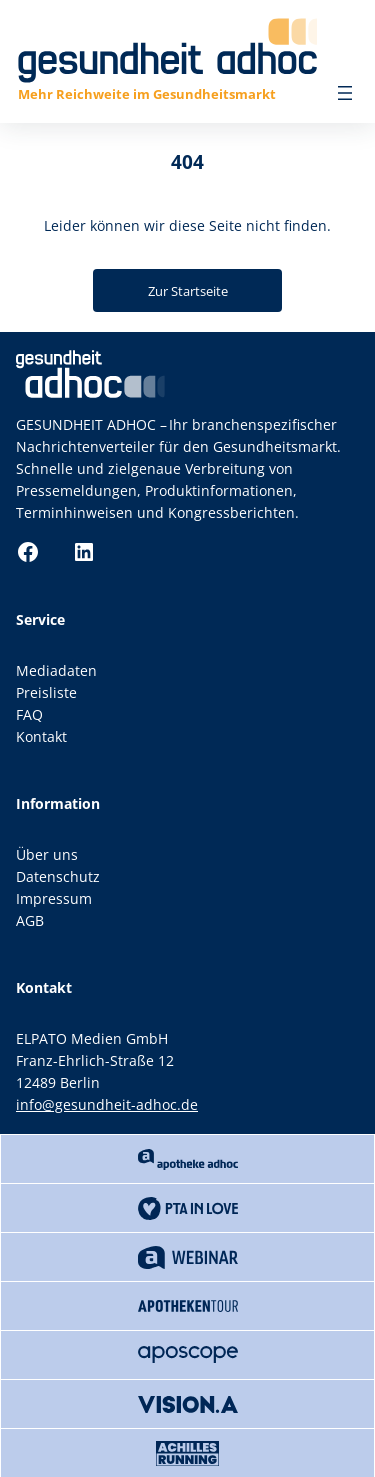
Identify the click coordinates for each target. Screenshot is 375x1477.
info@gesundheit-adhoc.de (107, 1104)
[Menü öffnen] (345, 93)
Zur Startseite (188, 291)
